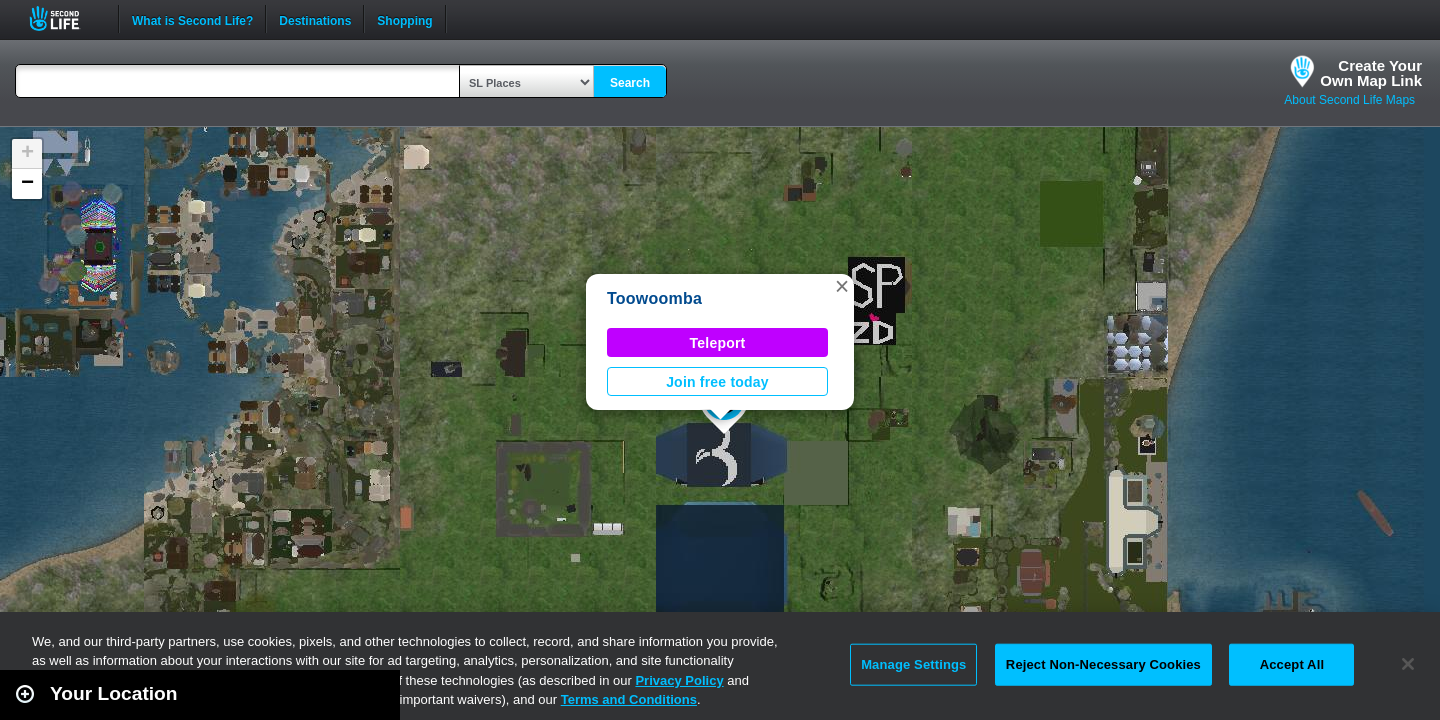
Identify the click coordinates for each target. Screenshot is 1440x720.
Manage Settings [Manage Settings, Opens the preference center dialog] (913, 664)
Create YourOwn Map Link (1371, 73)
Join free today (717, 382)
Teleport (718, 343)
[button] (842, 286)
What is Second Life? (192, 19)
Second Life (65, 18)
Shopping (404, 19)
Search (630, 83)
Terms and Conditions (629, 699)
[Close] (1408, 664)
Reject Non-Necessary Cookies (1103, 664)
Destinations (315, 19)
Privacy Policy (679, 680)
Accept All (1292, 664)
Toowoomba (654, 298)
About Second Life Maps (1349, 100)
